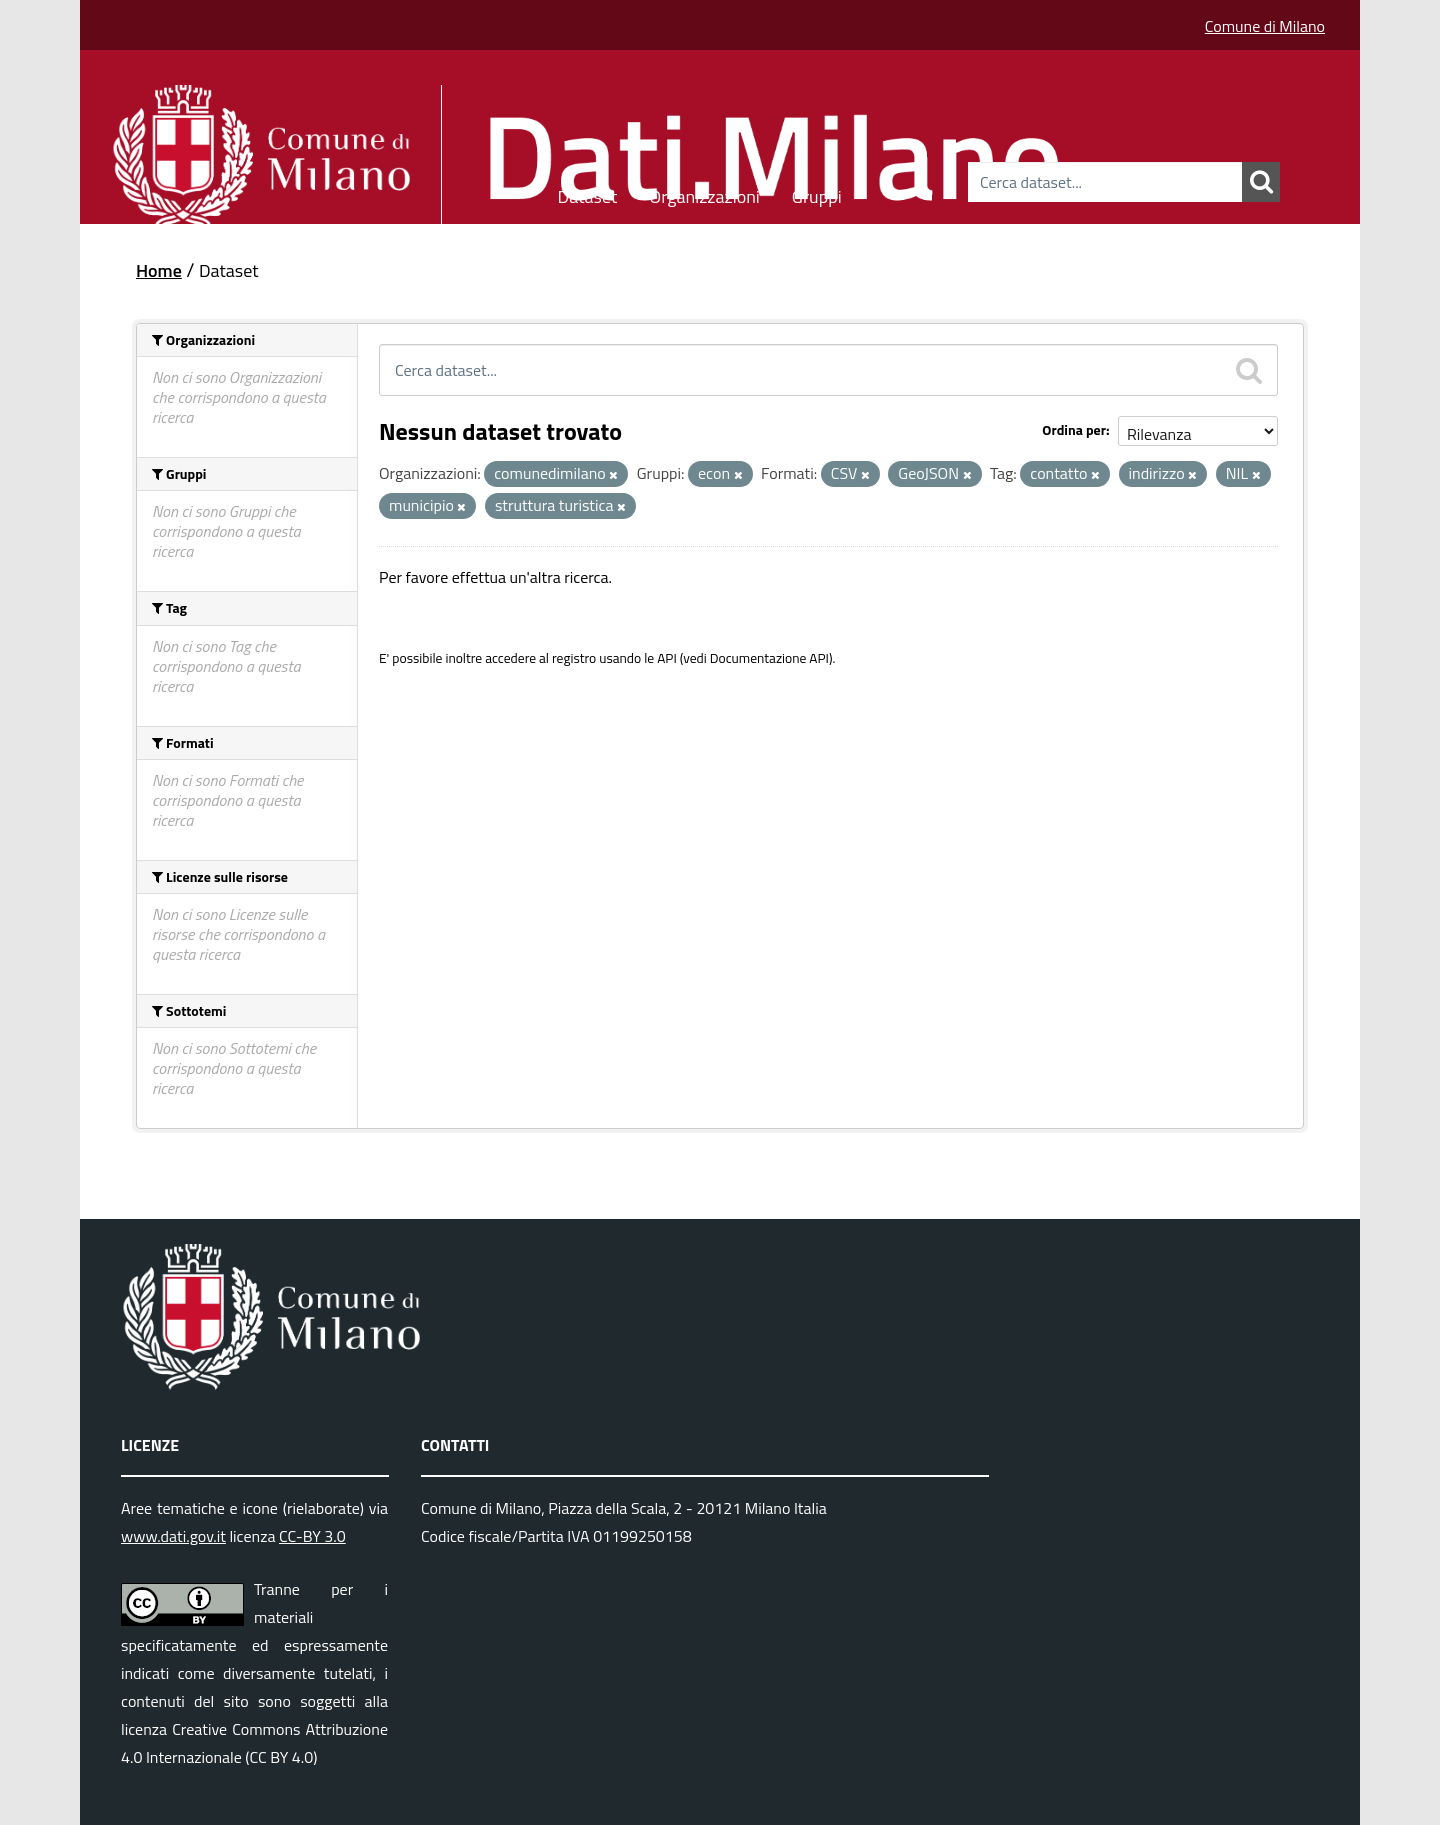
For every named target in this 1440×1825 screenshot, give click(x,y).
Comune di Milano (1265, 26)
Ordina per (1074, 429)
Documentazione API (769, 658)
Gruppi (817, 193)
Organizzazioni (704, 193)
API (667, 658)
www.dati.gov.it (173, 1536)
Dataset (588, 193)
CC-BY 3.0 (312, 1536)
